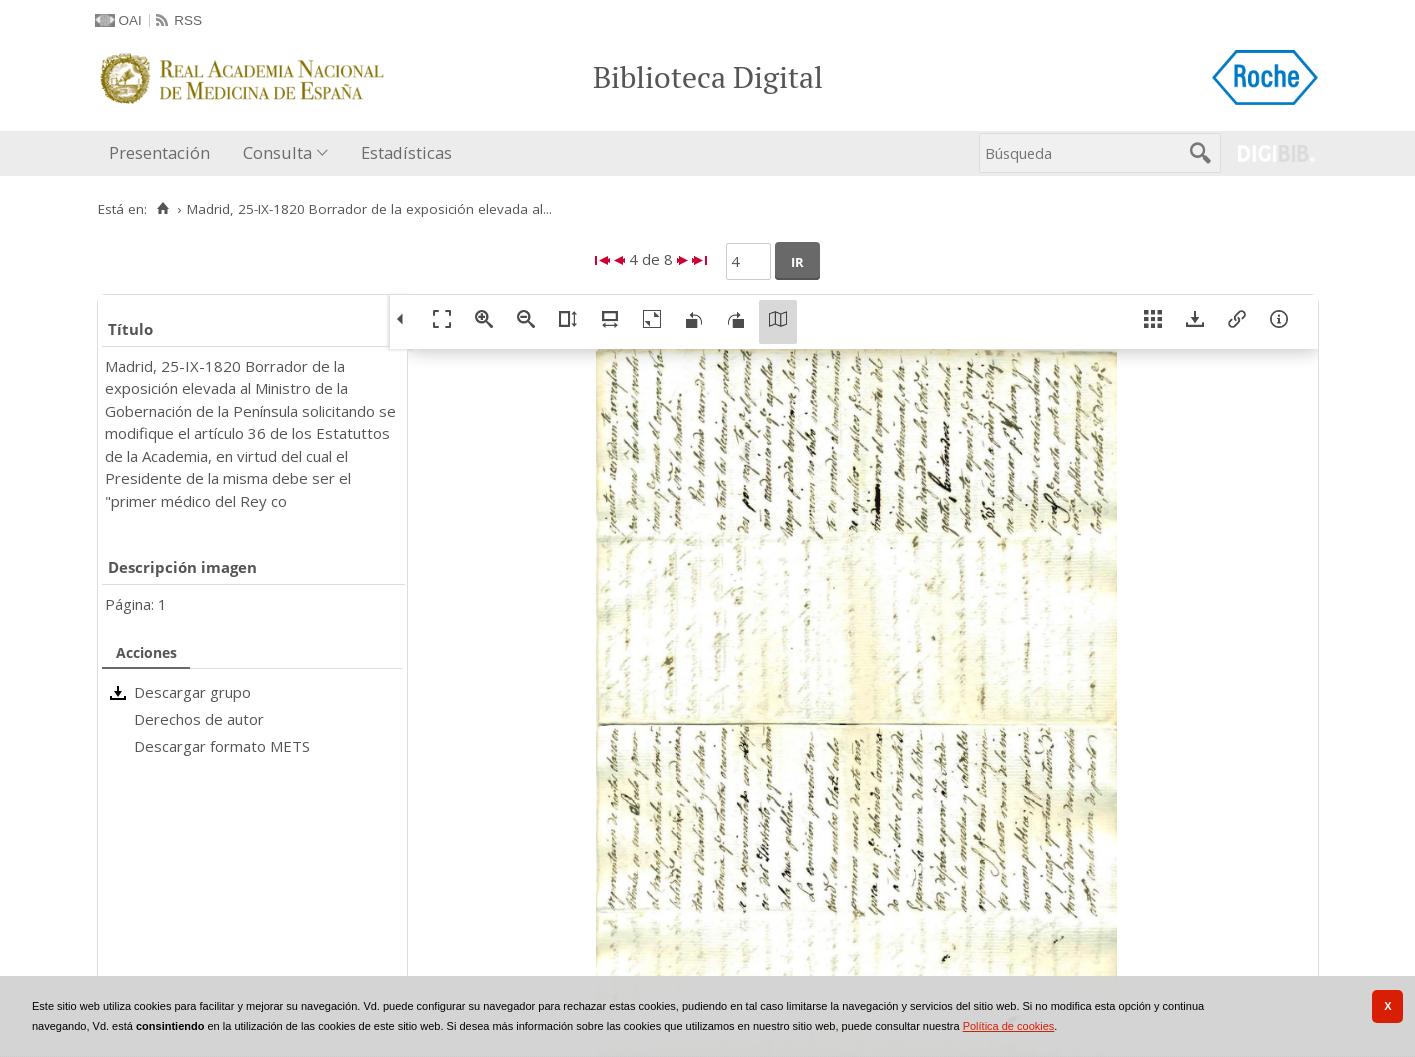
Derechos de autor (199, 719)
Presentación (159, 152)
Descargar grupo (192, 692)
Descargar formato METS (222, 746)
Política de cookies (1009, 1026)
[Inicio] (163, 209)
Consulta (277, 152)
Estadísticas (406, 152)
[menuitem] (164, 153)
